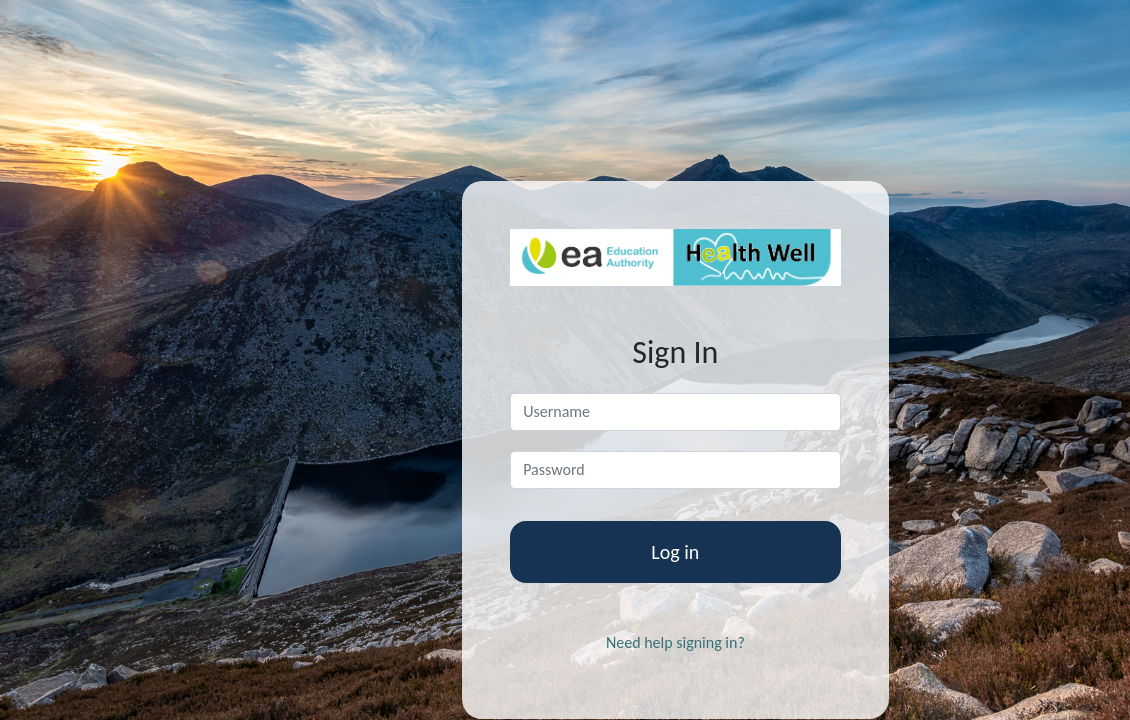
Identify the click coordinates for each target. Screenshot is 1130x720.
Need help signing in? (675, 642)
